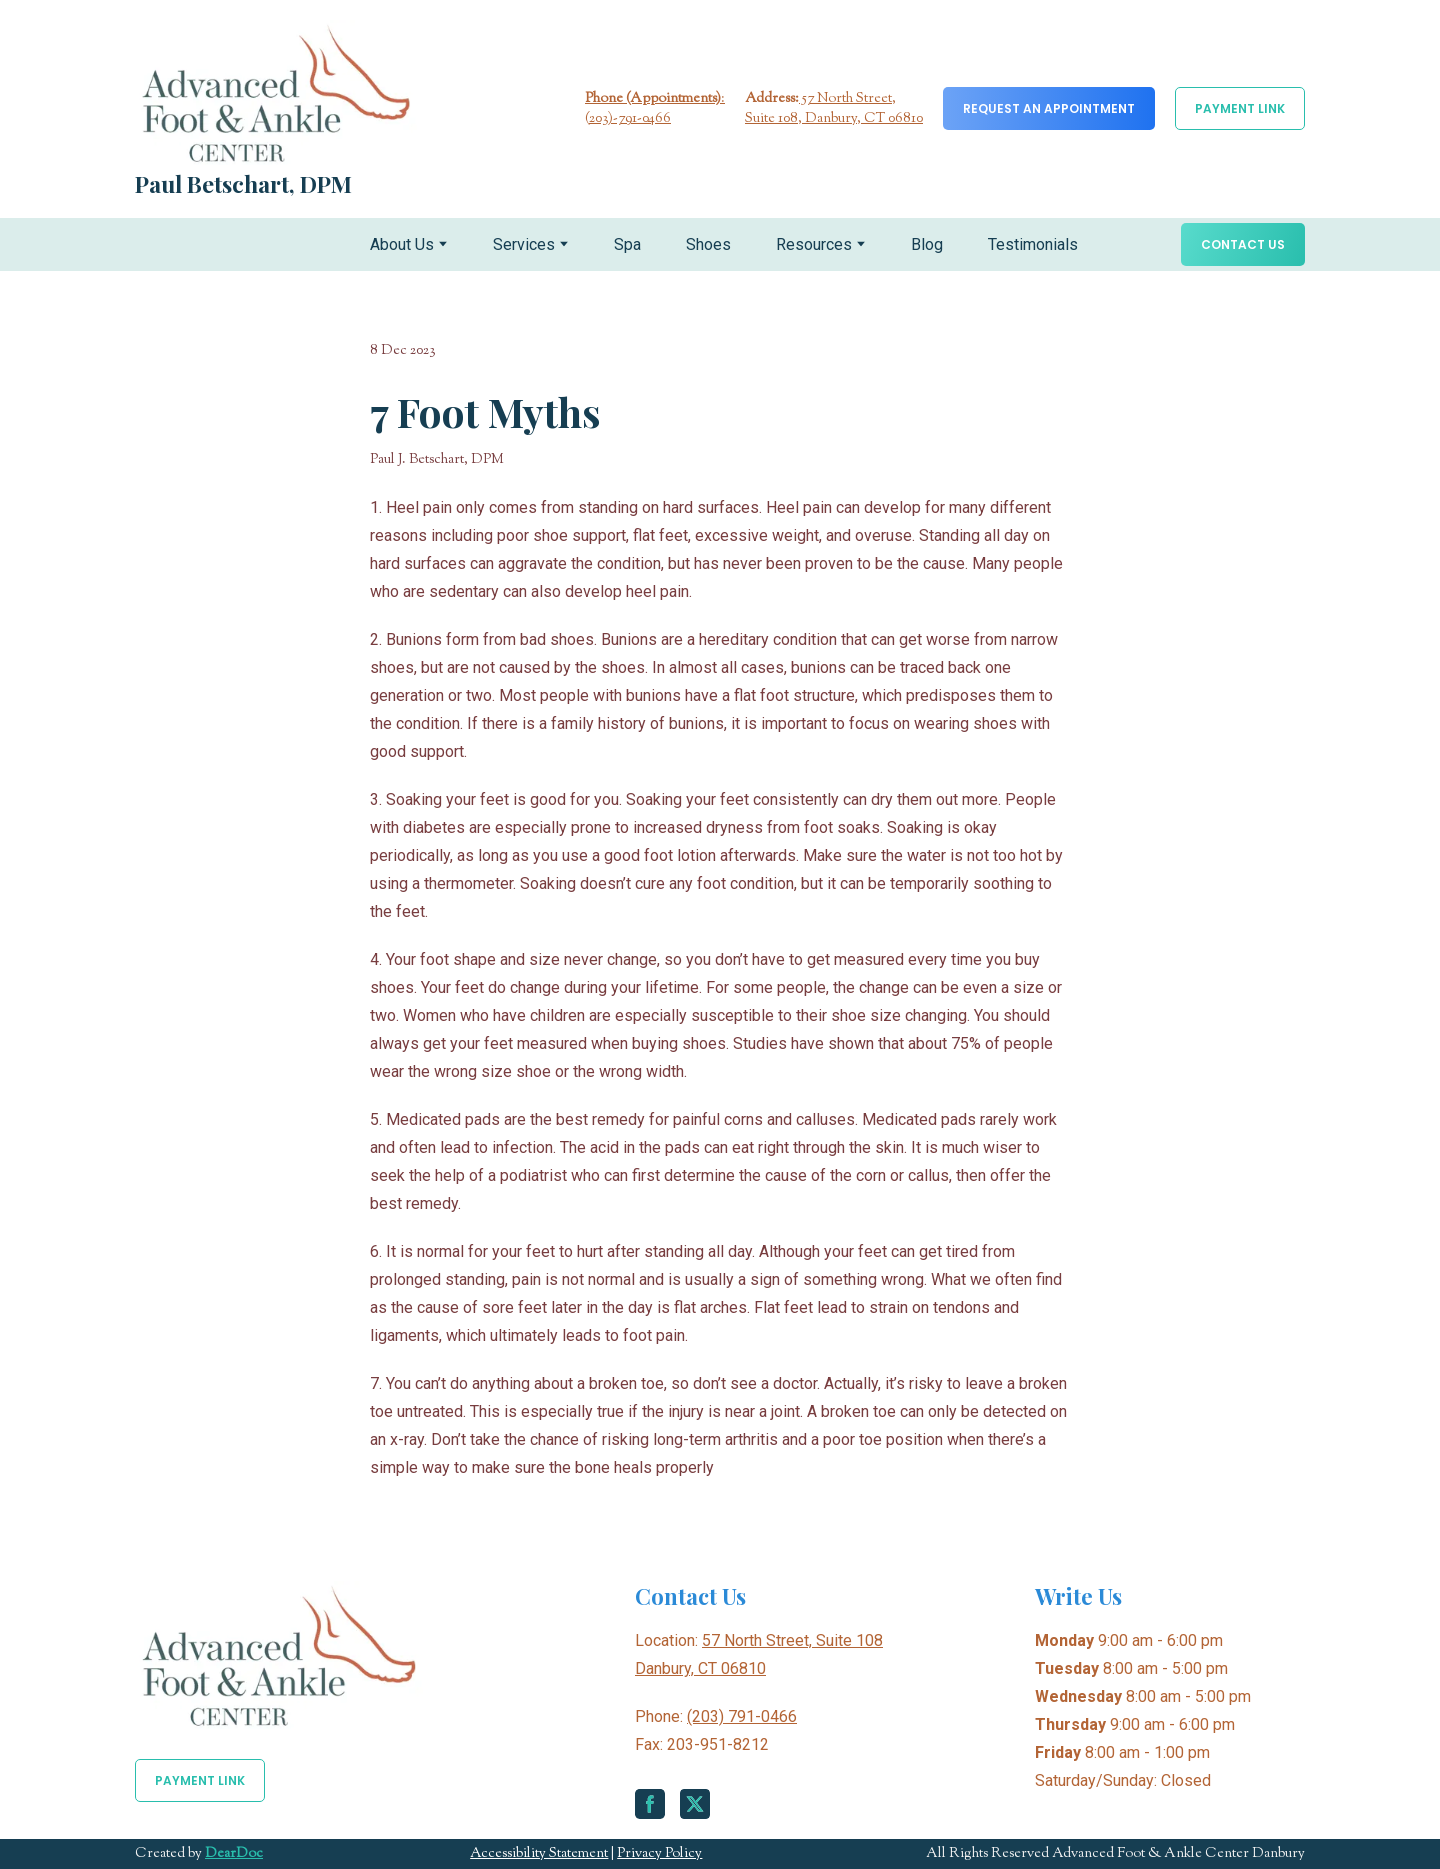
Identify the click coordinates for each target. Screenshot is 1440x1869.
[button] (1049, 108)
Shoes (708, 244)
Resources (814, 244)
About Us (402, 244)
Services (524, 244)
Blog (927, 244)
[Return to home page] (276, 92)
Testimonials (1033, 244)
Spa (627, 244)
